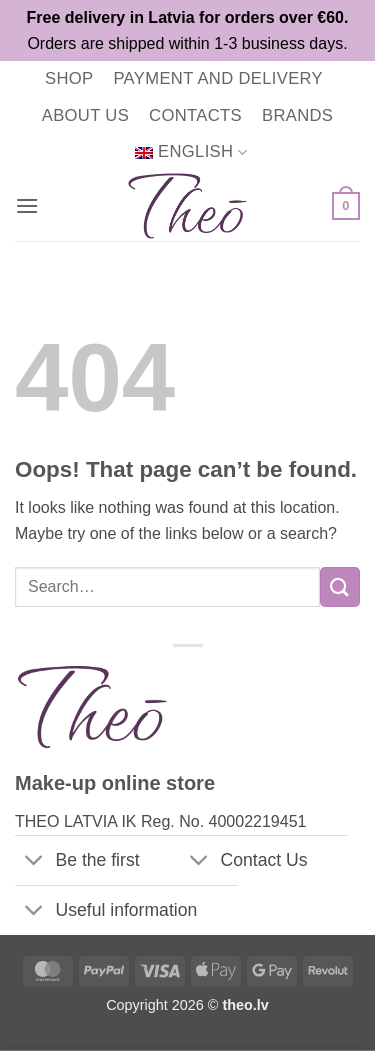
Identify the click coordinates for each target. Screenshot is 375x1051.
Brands (297, 115)
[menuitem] (191, 152)
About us (85, 115)
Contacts (195, 115)
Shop (69, 78)
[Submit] (340, 586)
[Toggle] (34, 862)
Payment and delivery (218, 78)
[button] (27, 205)
